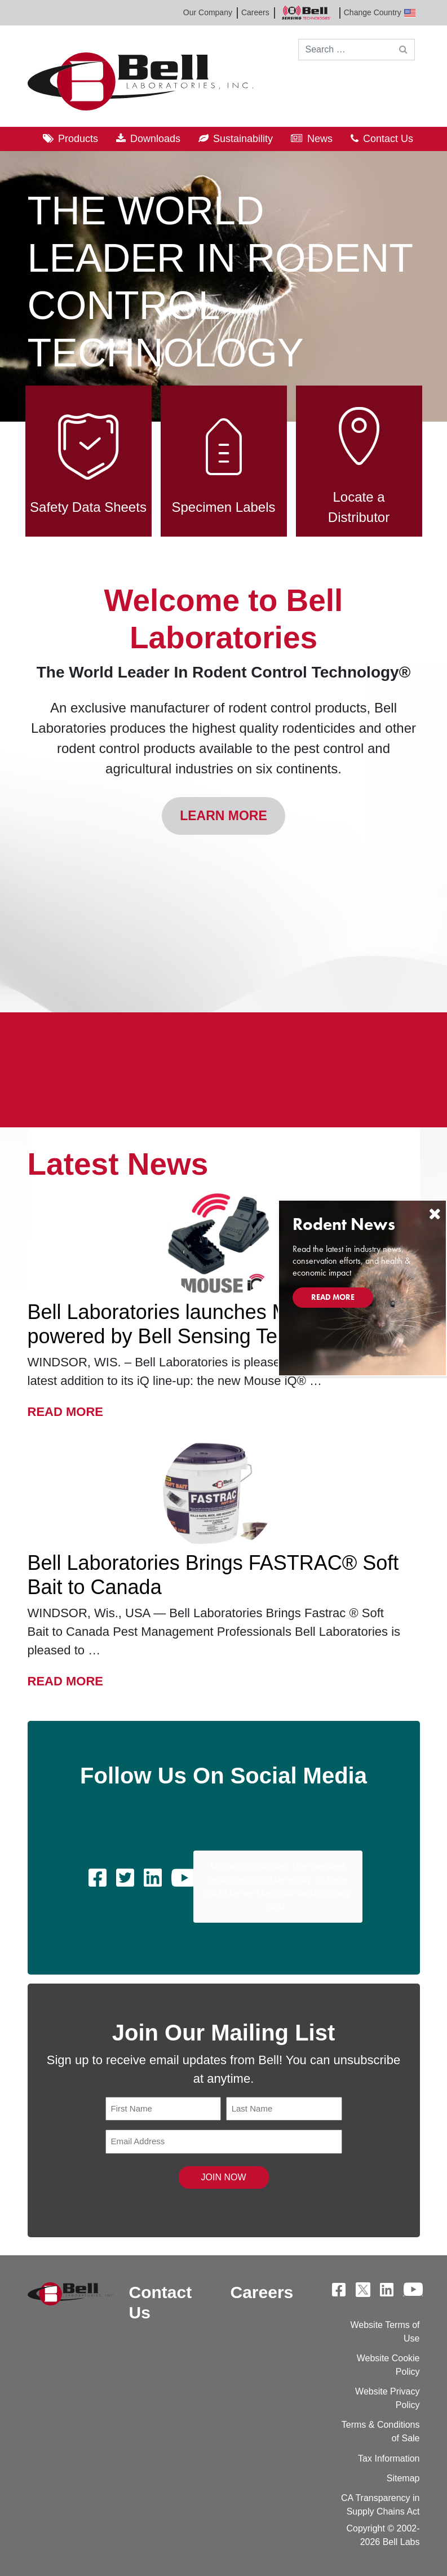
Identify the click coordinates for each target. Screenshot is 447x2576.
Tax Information (388, 2458)
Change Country (379, 12)
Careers (255, 12)
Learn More (223, 815)
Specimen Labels (223, 455)
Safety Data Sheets (88, 455)
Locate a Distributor (359, 455)
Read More (65, 1410)
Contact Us (388, 138)
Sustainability (243, 138)
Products (78, 138)
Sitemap (403, 2478)
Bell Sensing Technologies (306, 13)
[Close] (434, 1214)
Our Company (207, 12)
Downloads (155, 138)
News (320, 138)
